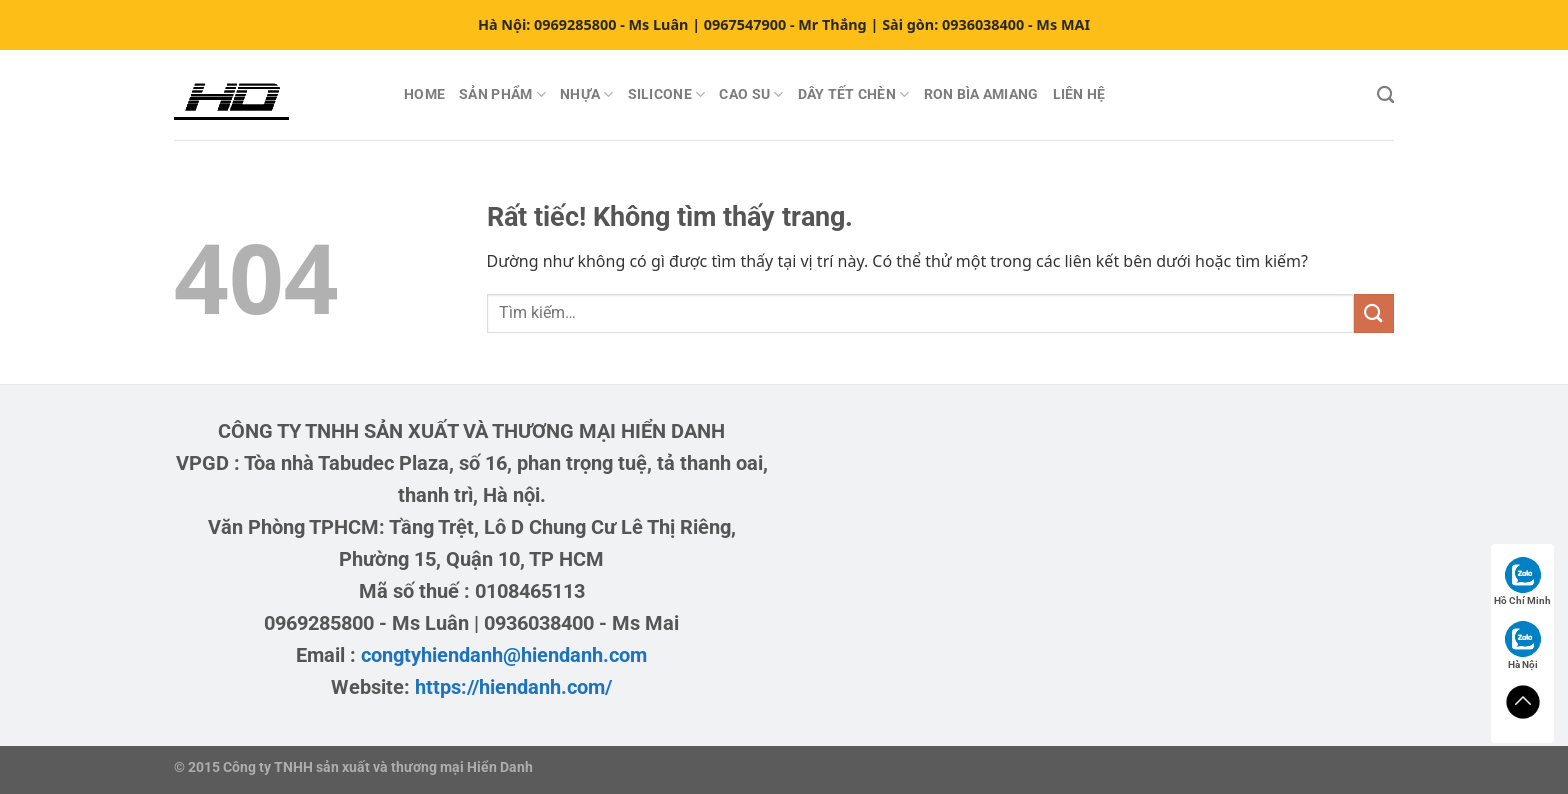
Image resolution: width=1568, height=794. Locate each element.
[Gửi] (1374, 313)
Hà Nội (1523, 645)
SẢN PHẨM (502, 94)
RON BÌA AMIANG (981, 94)
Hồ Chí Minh (1522, 581)
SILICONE (667, 94)
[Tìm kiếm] (1385, 95)
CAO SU (751, 94)
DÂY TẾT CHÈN (854, 94)
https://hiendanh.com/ (513, 687)
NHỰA (587, 94)
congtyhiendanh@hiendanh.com (504, 655)
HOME (424, 94)
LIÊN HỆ (1079, 94)
